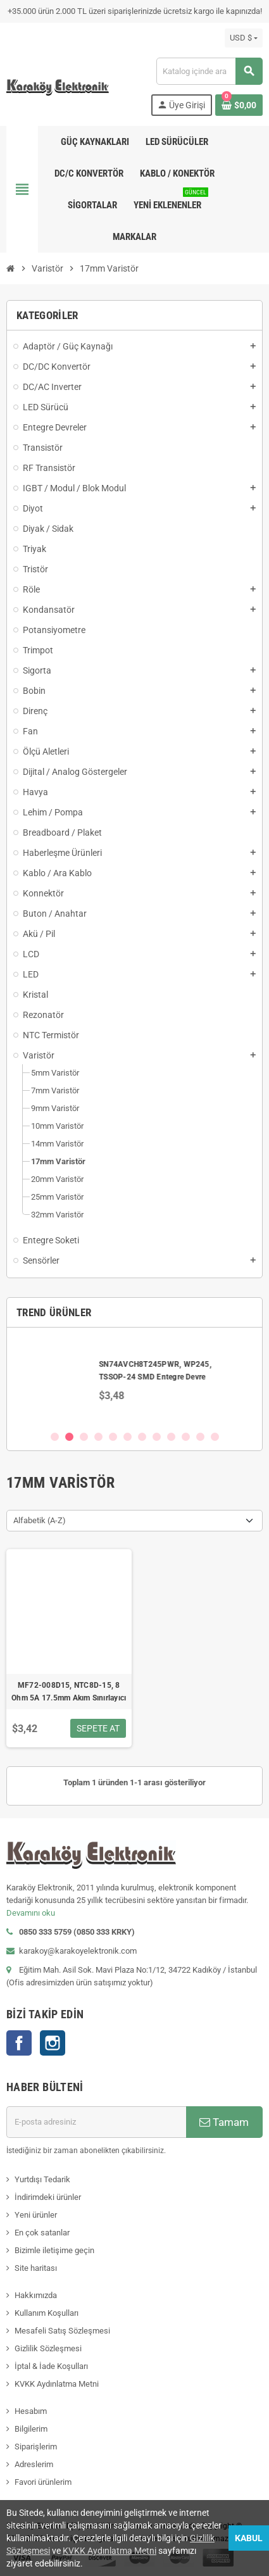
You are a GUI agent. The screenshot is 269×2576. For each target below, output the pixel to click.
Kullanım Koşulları (46, 2313)
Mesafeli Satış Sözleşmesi (62, 2330)
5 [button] (113, 1437)
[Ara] (209, 71)
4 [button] (98, 1437)
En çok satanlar (42, 2232)
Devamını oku (30, 1913)
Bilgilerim (31, 2429)
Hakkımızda (36, 2295)
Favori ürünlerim (43, 2482)
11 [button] (200, 1437)
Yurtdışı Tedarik (42, 2179)
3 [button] (84, 1437)
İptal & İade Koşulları (51, 2366)
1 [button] (55, 1437)
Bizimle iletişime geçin (54, 2250)
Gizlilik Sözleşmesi (48, 2348)
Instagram (52, 2043)
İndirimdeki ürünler (48, 2197)
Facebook (19, 2043)
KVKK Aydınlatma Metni (57, 2384)
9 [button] (171, 1437)
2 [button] (69, 1437)
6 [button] (127, 1437)
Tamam (224, 2122)
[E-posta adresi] (96, 2122)
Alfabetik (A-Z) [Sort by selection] (39, 1520)
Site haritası (36, 2268)
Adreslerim (34, 2464)
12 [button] (215, 1437)
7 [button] (142, 1437)
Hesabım (31, 2411)
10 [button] (186, 1437)
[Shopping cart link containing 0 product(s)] (239, 105)
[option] (134, 1378)
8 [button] (157, 1437)
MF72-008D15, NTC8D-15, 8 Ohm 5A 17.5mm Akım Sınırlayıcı (68, 1691)
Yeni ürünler (36, 2215)
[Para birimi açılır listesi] (244, 37)
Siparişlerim (36, 2446)
